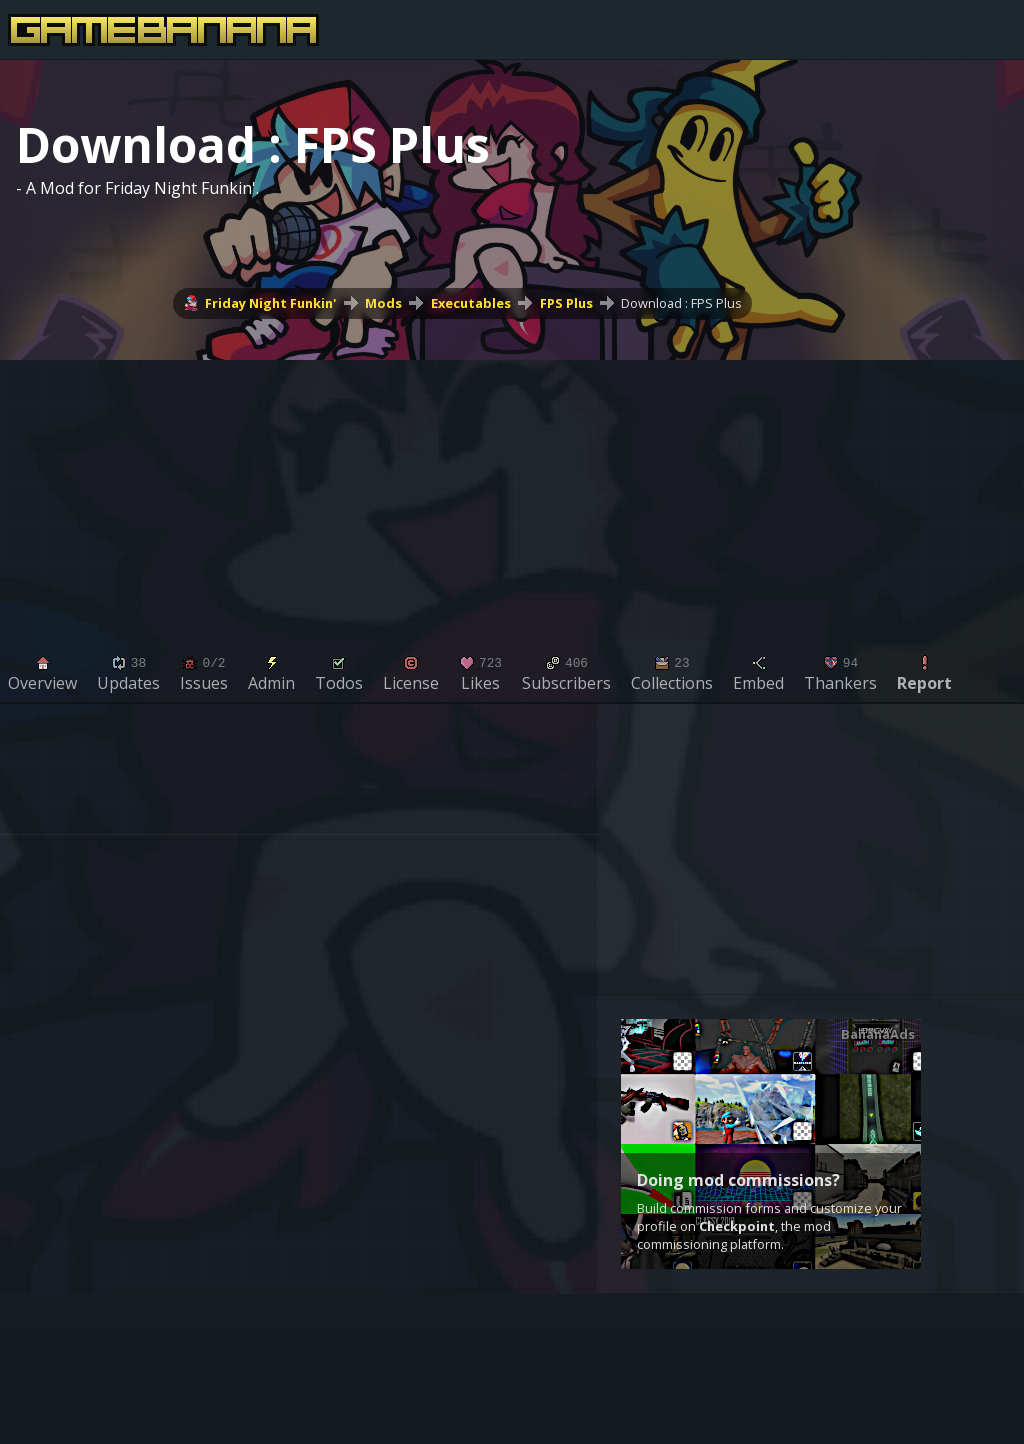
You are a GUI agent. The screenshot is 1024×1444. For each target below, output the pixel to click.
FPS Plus (566, 303)
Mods (383, 303)
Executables (471, 303)
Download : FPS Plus (681, 303)
